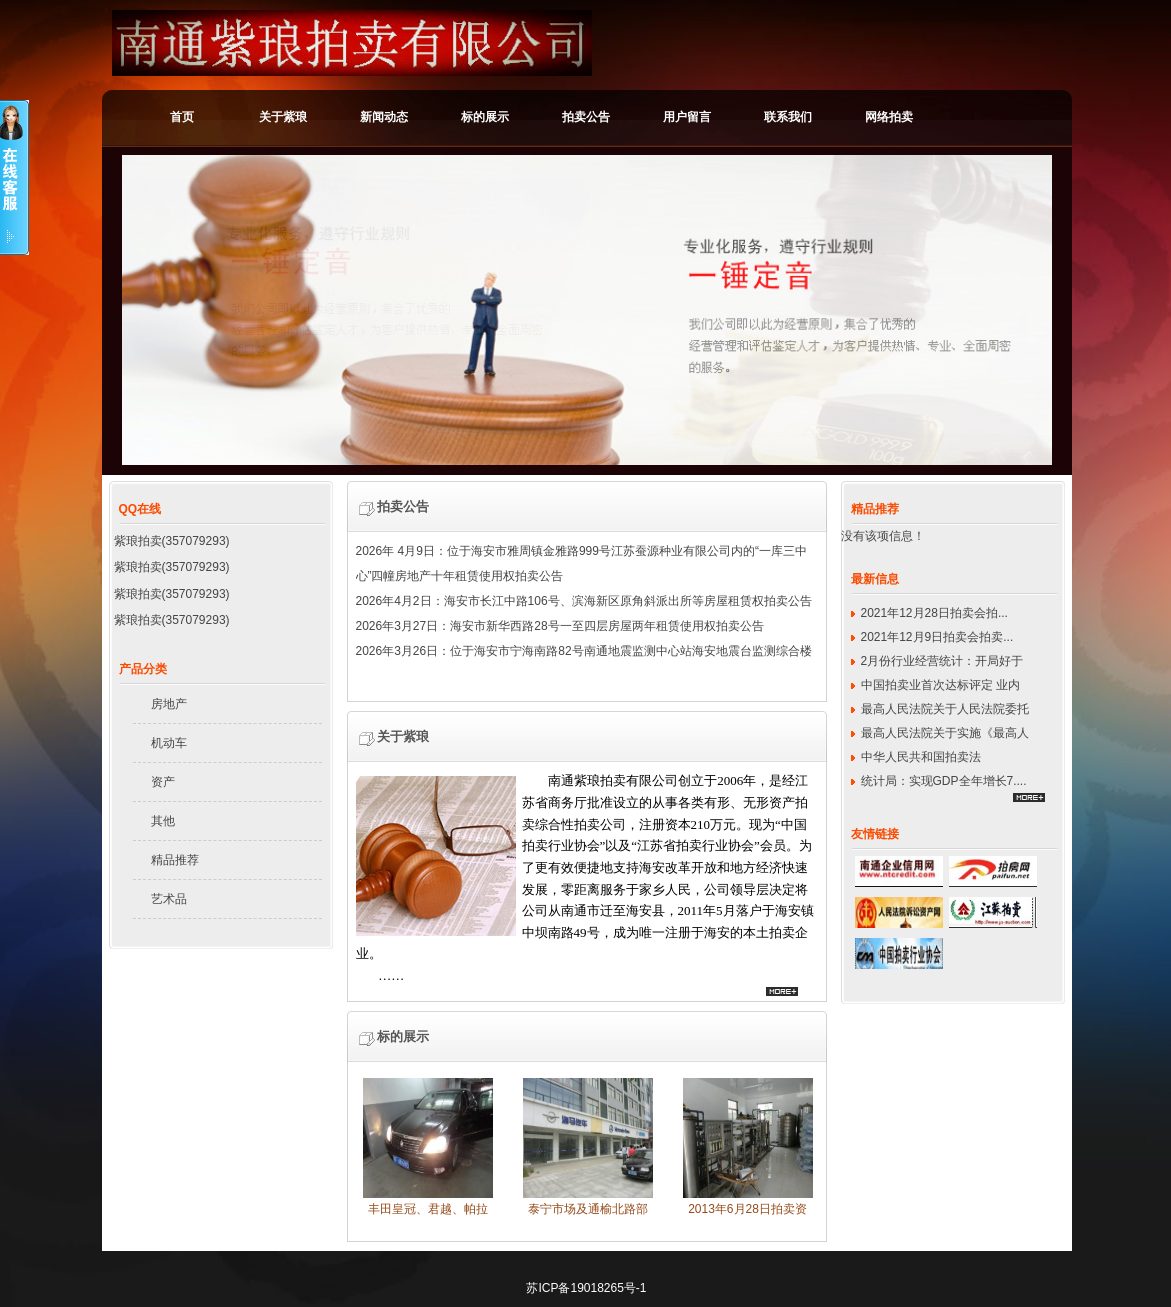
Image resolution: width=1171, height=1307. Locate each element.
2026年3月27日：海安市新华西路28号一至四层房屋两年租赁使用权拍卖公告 (560, 628)
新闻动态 (384, 117)
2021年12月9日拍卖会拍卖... (937, 637)
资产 (163, 782)
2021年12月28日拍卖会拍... (934, 613)
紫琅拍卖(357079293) (172, 541)
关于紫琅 (283, 117)
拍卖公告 (586, 117)
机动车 (169, 743)
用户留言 (687, 117)
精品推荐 (175, 860)
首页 (182, 117)
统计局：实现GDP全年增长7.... (944, 781)
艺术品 (169, 899)
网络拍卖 (889, 117)
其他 (163, 821)
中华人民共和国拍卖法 (921, 757)
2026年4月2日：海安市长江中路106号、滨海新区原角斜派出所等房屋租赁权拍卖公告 (584, 603)
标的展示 (485, 117)
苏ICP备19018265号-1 (586, 1288)
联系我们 (788, 117)
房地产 (169, 704)
